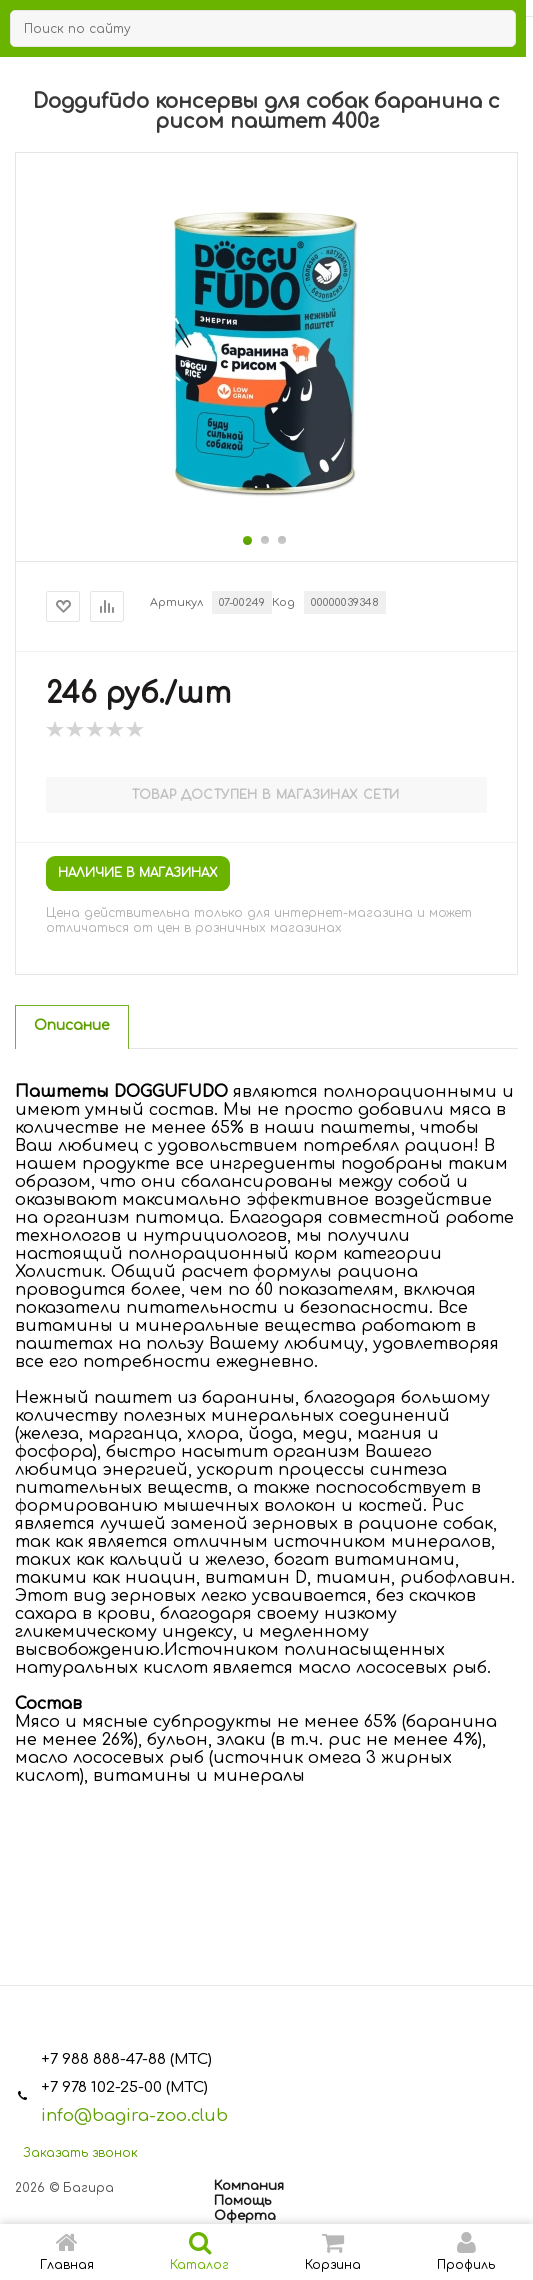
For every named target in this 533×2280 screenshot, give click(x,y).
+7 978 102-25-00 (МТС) (124, 2087)
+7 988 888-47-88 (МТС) (126, 2059)
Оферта (245, 2216)
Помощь (242, 2201)
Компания (249, 2186)
